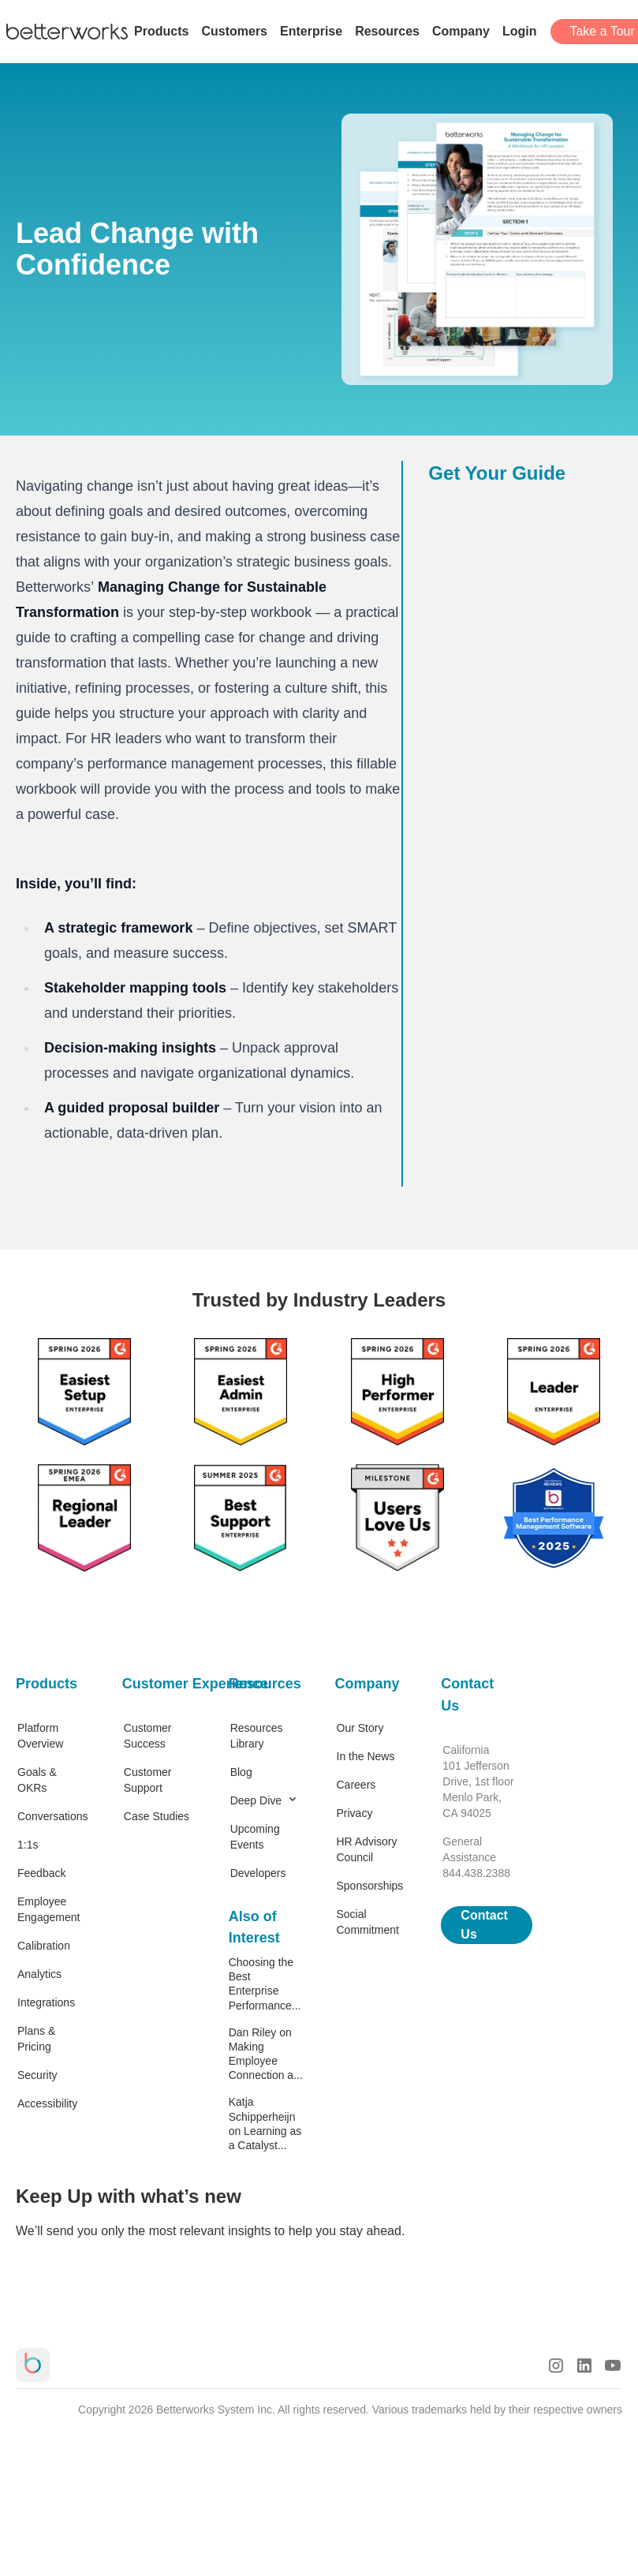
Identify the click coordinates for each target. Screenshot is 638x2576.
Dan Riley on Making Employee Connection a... (266, 2054)
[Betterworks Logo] (67, 32)
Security (37, 2075)
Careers (356, 1784)
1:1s (27, 1844)
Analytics (39, 1974)
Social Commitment (368, 1922)
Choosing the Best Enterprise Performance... (265, 1984)
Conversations (52, 1816)
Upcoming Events (255, 1837)
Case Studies (156, 1816)
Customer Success (148, 1736)
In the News (366, 1756)
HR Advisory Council (367, 1849)
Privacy (355, 1813)
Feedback (41, 1873)
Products (46, 1684)
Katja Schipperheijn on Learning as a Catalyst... (265, 2124)
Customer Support (148, 1780)
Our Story (360, 1728)
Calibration (43, 1945)
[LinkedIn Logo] (584, 2365)
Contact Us (467, 1695)
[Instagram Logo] (556, 2365)
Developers (258, 1873)
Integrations (46, 2002)
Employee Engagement (48, 1909)
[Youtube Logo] (612, 2365)
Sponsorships (370, 1885)
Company (367, 1684)
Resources (265, 1684)
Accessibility (47, 2103)
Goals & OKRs (37, 1780)
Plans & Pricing (36, 2039)
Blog (241, 1772)
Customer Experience (159, 1684)
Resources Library (256, 1736)
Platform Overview (40, 1736)
